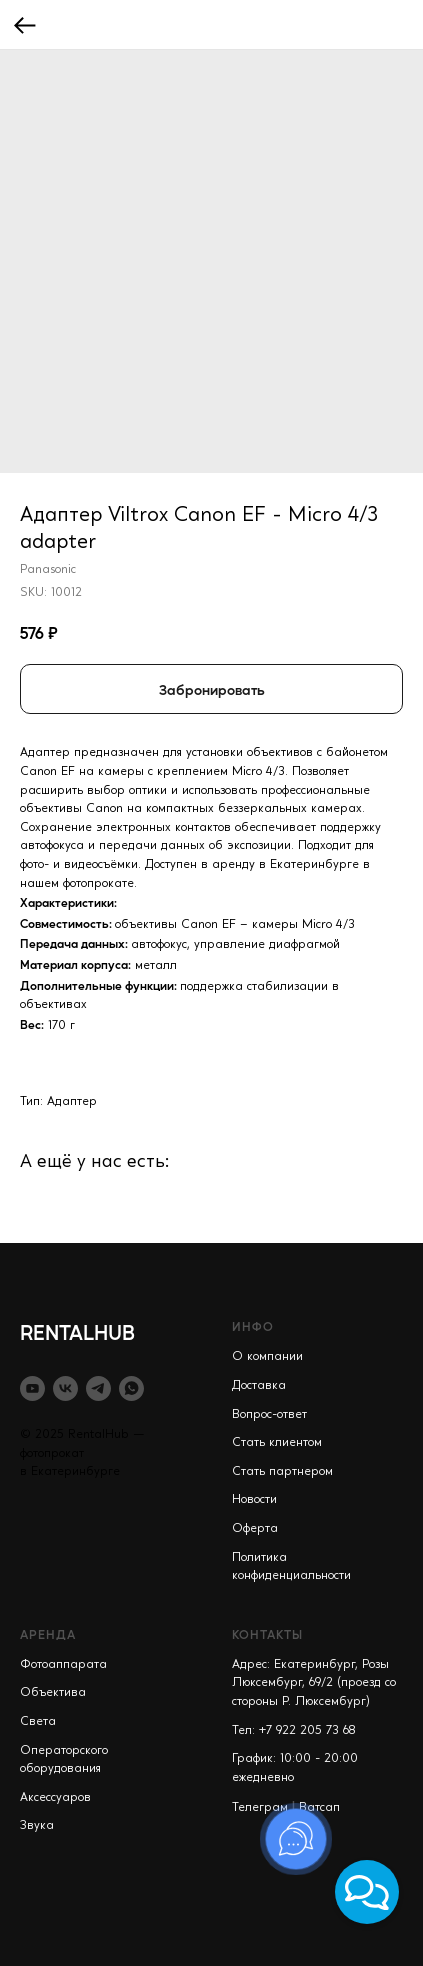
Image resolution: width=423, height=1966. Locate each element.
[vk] (65, 1388)
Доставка (259, 1386)
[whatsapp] (131, 1388)
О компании (267, 1357)
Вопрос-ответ (269, 1415)
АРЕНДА (48, 1634)
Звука (37, 1826)
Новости (254, 1500)
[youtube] (32, 1388)
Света (38, 1722)
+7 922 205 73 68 (307, 1731)
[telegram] (98, 1388)
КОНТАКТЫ (267, 1634)
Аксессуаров (55, 1798)
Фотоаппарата (63, 1665)
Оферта (255, 1529)
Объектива (53, 1693)
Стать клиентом (277, 1443)
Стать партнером (282, 1472)
